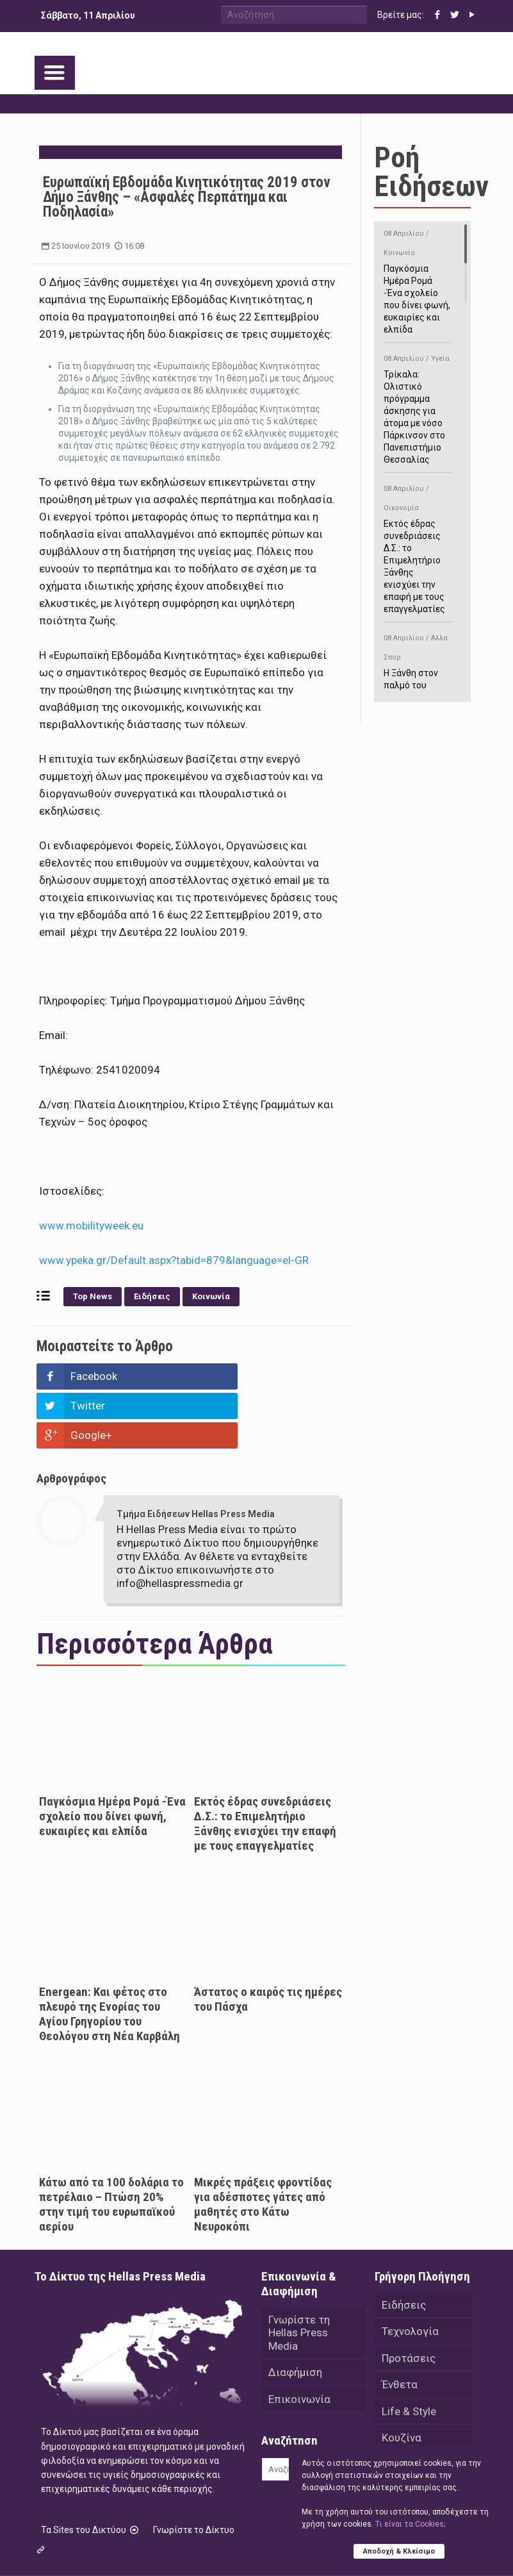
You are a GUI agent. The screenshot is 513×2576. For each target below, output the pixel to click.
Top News (92, 1296)
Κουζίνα (401, 2380)
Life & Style (409, 2353)
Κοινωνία (211, 1296)
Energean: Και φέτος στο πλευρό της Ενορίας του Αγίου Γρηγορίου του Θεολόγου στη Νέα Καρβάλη (109, 1954)
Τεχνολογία (410, 2272)
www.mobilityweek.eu (91, 1225)
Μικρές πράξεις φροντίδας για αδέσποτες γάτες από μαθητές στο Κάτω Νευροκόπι (263, 2145)
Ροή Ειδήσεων (431, 171)
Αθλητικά (405, 2407)
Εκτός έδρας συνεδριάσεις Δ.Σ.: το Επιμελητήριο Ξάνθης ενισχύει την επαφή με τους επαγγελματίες (265, 1764)
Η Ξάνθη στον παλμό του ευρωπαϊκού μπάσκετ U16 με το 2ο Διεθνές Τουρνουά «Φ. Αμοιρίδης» (417, 690)
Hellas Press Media (199, 2542)
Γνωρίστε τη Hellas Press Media (299, 2274)
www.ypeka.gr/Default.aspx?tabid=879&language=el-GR (174, 1260)
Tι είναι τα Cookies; (410, 2524)
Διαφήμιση (295, 2314)
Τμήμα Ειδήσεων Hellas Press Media (196, 1455)
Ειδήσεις (152, 1296)
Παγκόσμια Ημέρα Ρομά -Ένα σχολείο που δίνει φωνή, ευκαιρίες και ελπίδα (112, 1757)
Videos (399, 2434)
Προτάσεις (409, 2299)
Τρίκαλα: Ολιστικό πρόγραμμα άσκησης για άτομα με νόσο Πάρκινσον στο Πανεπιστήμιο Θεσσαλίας (417, 407)
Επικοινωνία (299, 2341)
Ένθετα (400, 2326)
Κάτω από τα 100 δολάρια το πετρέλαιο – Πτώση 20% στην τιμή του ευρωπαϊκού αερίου (111, 2145)
